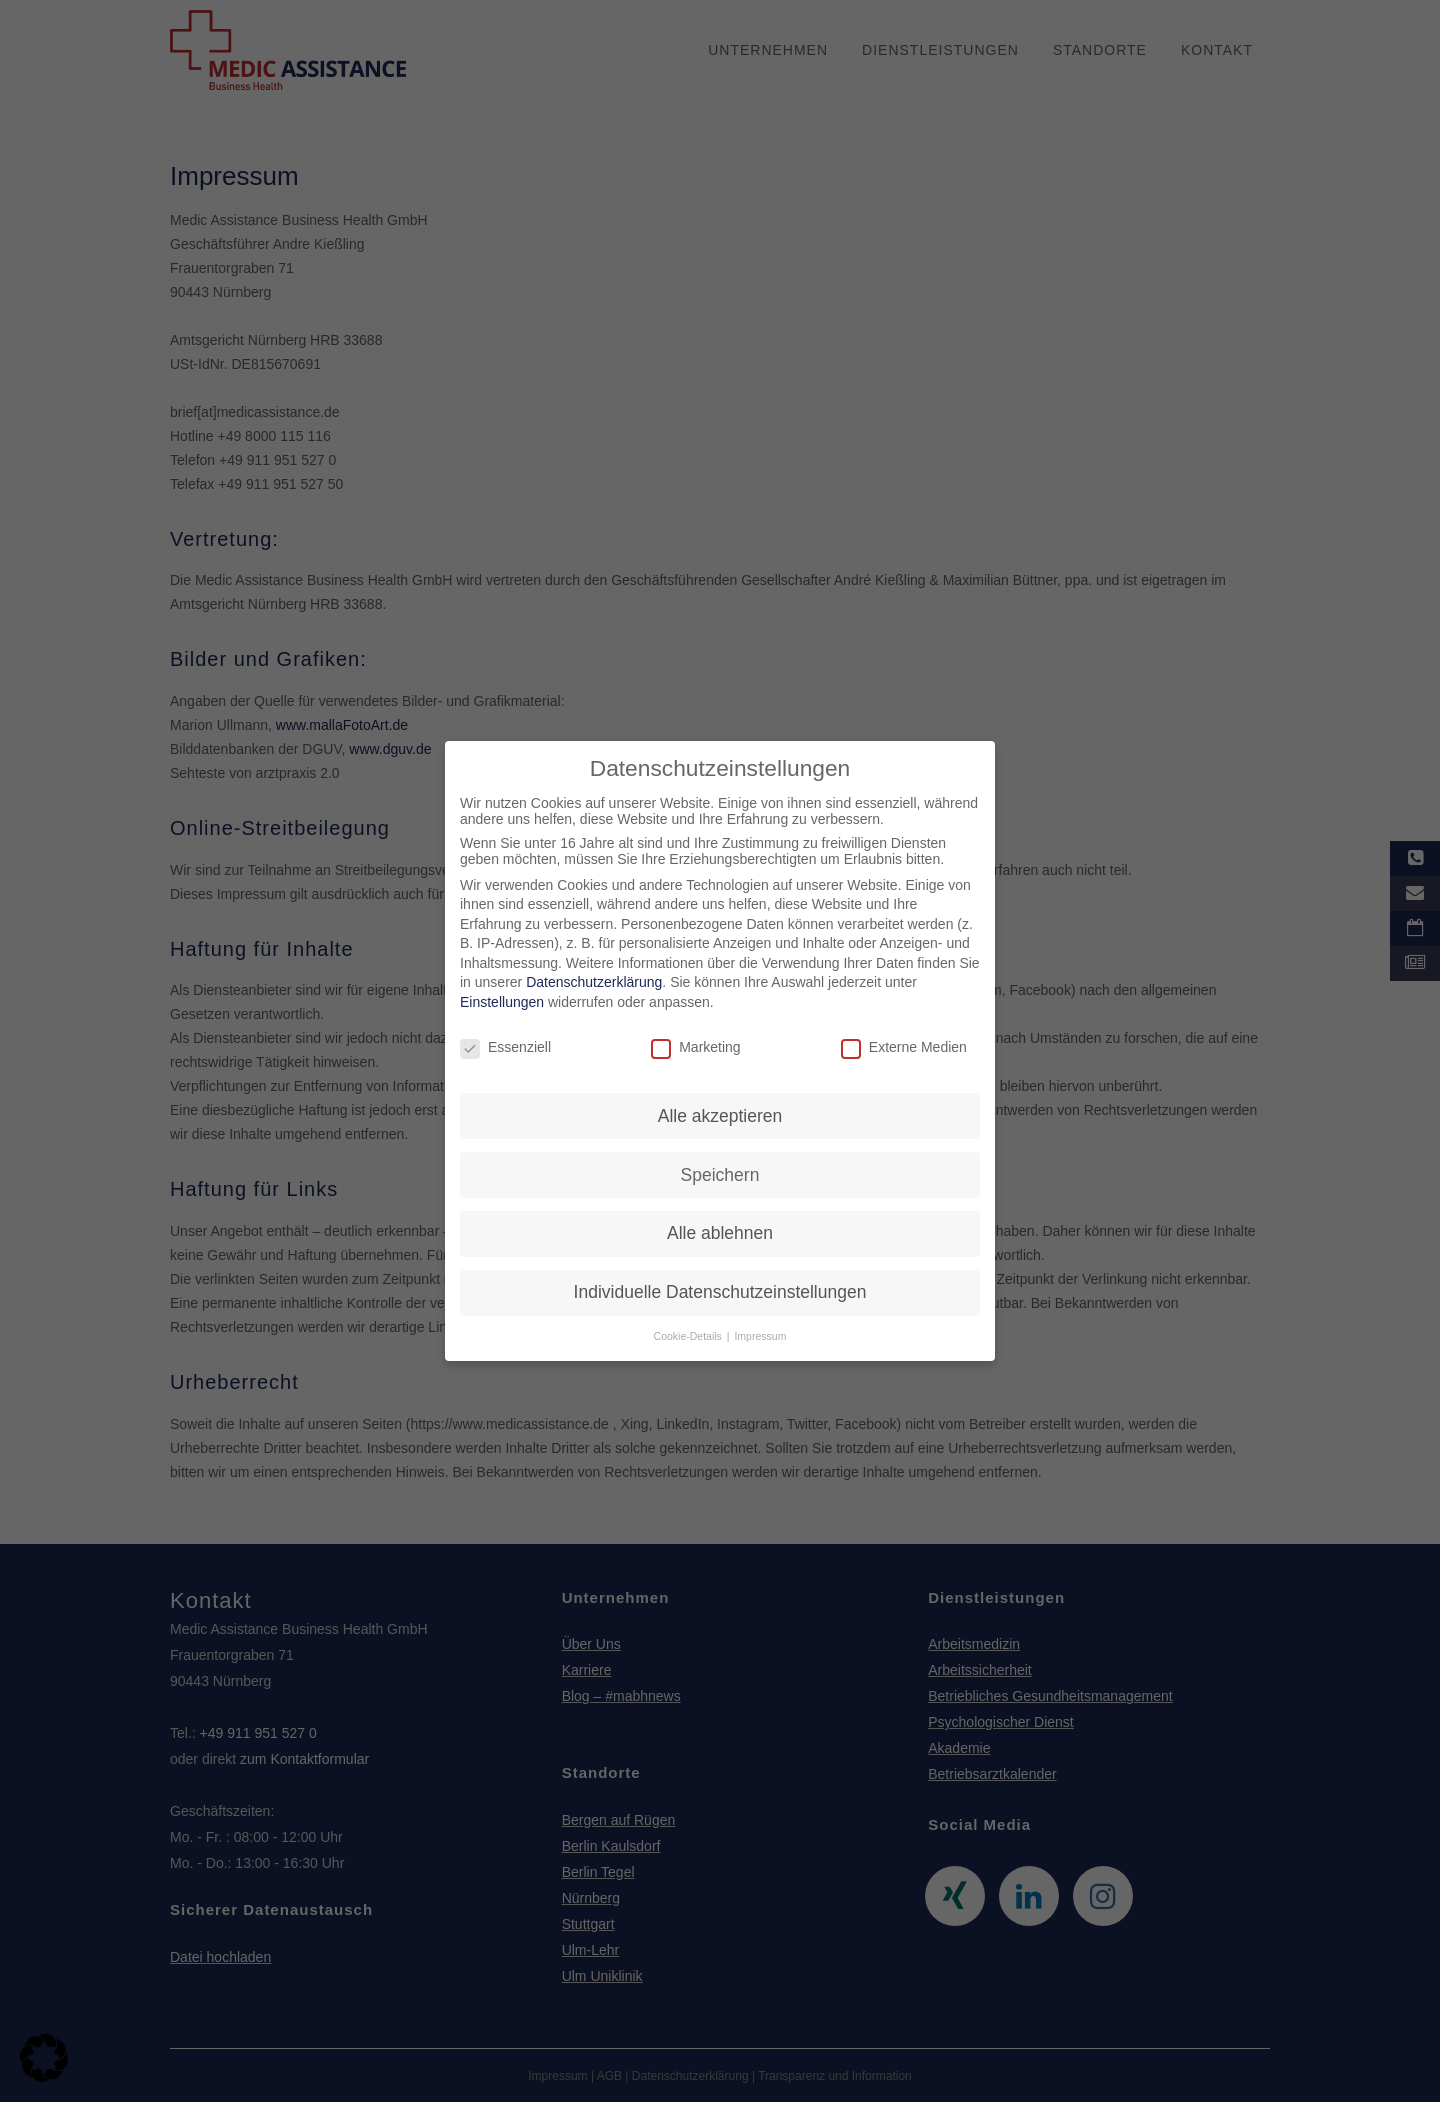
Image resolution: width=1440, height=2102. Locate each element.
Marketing (695, 1039)
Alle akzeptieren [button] (720, 1107)
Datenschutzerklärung (594, 974)
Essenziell (505, 1039)
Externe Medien (904, 1039)
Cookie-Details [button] (689, 1328)
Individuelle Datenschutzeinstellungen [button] (720, 1284)
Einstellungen (502, 994)
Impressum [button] (760, 1328)
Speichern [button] (720, 1166)
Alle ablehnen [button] (720, 1225)
